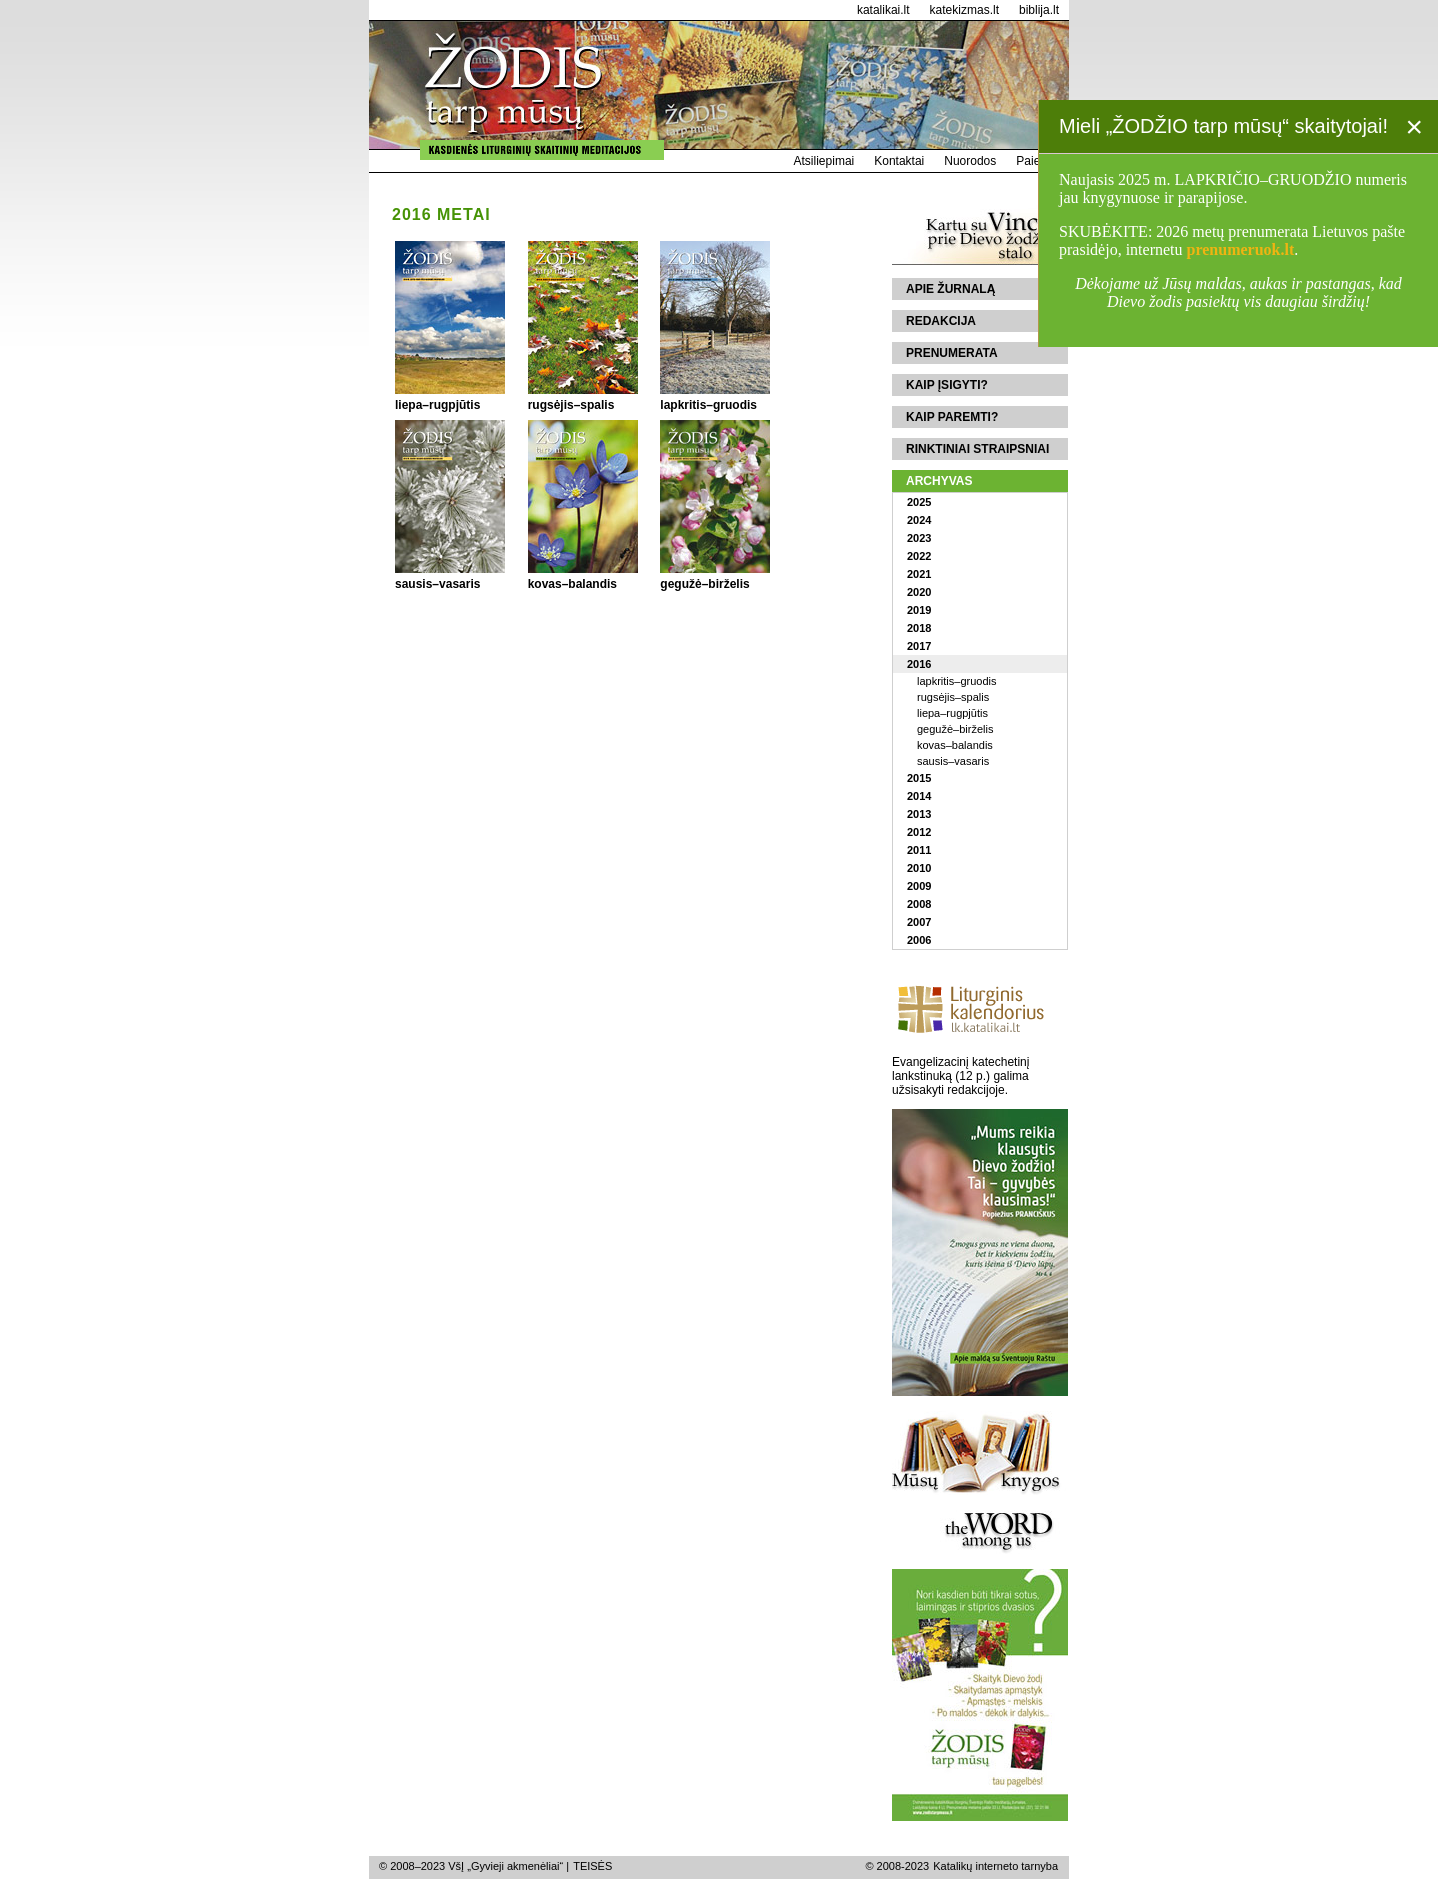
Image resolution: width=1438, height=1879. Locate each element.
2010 (919, 868)
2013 (919, 814)
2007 (919, 922)
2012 (919, 832)
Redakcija (941, 321)
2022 (919, 556)
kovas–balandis (955, 745)
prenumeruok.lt (1241, 249)
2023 (919, 538)
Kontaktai (899, 161)
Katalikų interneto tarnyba (995, 1866)
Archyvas (939, 481)
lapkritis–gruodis (956, 681)
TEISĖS (592, 1866)
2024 (919, 520)
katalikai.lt (883, 10)
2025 (919, 502)
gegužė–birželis (955, 729)
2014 (919, 796)
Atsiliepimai (824, 161)
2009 (919, 886)
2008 (919, 904)
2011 (919, 850)
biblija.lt (1039, 10)
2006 (919, 940)
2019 (919, 610)
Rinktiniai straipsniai (977, 449)
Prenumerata (952, 353)
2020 (919, 592)
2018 (919, 628)
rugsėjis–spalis (953, 697)
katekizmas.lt (964, 10)
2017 (919, 646)
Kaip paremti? (952, 417)
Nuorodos (970, 161)
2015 (919, 778)
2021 (919, 574)
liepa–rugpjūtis (952, 713)
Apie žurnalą (950, 289)
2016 (919, 664)
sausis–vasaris (953, 761)
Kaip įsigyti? (947, 385)
